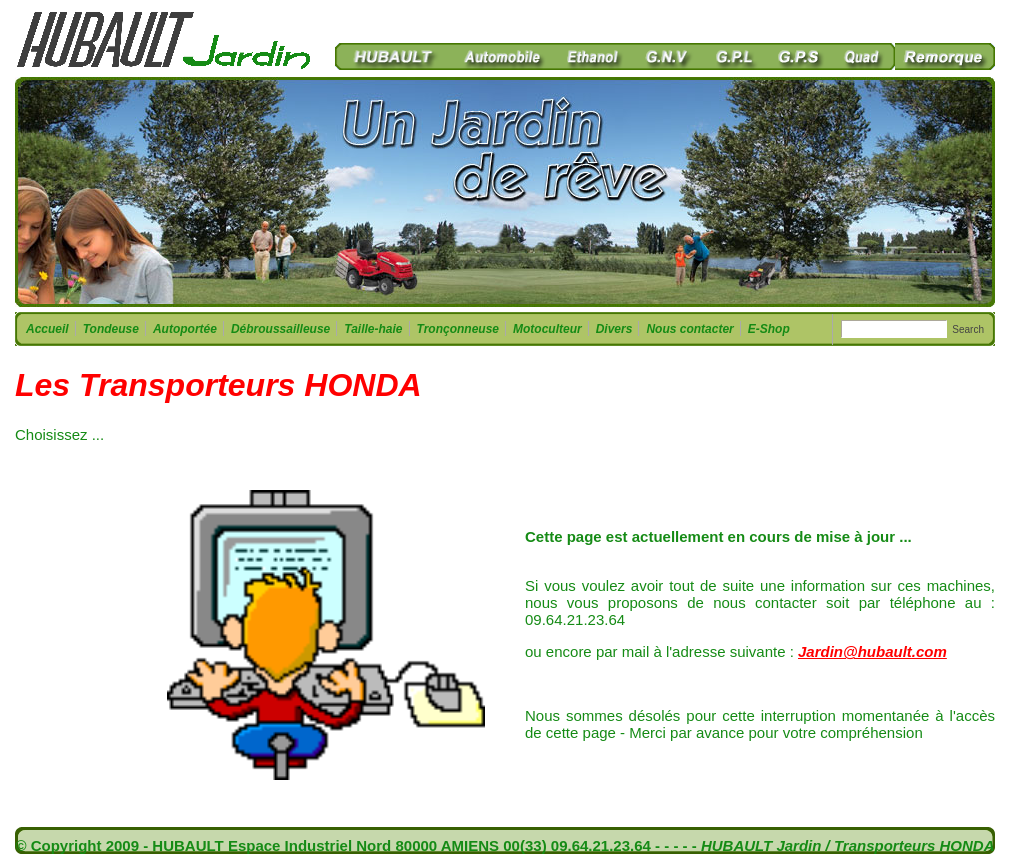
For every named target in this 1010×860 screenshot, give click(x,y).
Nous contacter (689, 329)
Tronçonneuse (457, 329)
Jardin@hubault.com (872, 651)
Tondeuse (110, 329)
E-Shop (769, 329)
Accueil (47, 329)
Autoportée (184, 329)
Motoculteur (547, 329)
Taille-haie (372, 329)
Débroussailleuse (280, 329)
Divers (614, 329)
